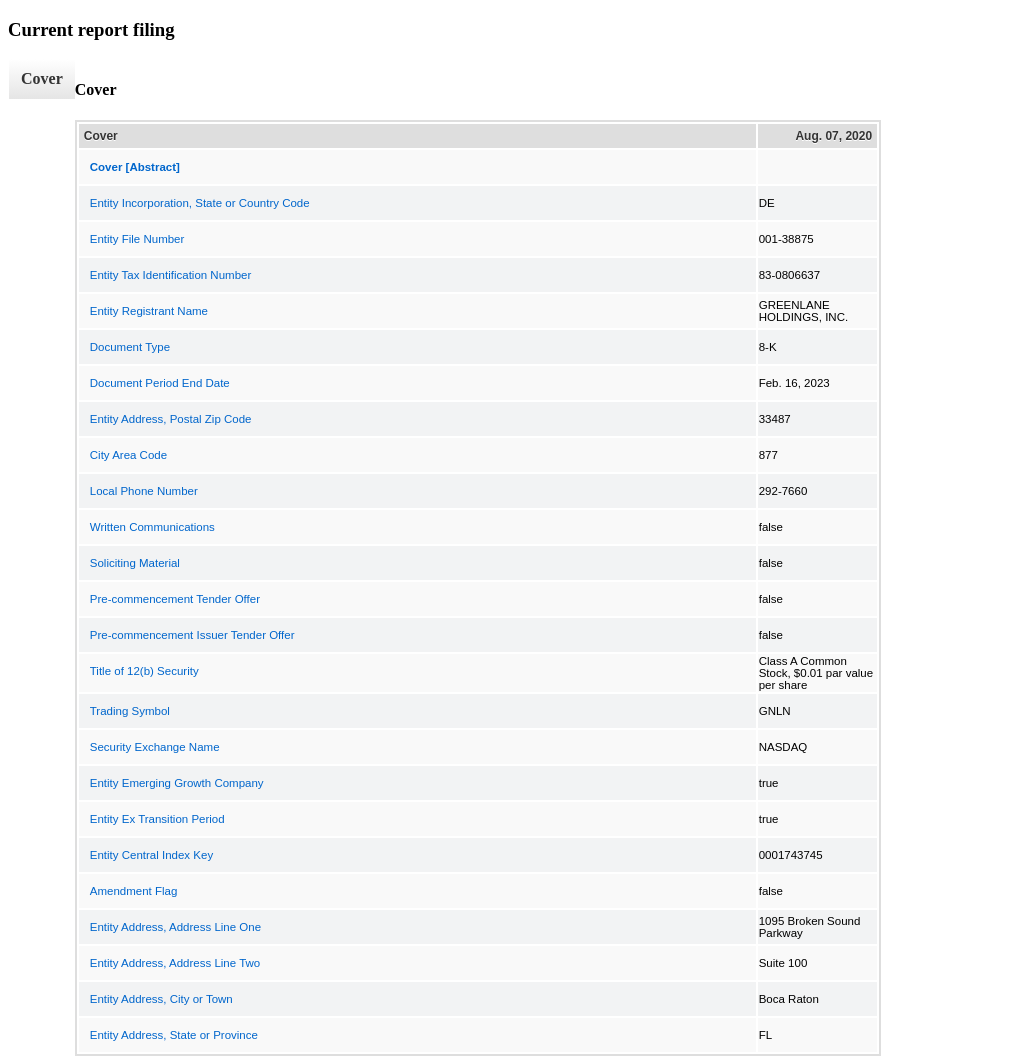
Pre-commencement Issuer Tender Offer (192, 635)
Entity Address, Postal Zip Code (171, 419)
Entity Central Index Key (151, 855)
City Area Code (128, 455)
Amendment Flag (134, 891)
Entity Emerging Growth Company (177, 783)
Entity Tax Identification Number (171, 275)
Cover (42, 78)
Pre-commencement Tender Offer (175, 599)
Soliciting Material (135, 563)
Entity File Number (137, 239)
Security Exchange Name (155, 747)
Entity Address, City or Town (161, 999)
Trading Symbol (130, 711)
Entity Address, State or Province (174, 1035)
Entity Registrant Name (149, 311)
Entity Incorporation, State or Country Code (200, 203)
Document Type (130, 347)
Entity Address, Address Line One (175, 927)
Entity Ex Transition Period (157, 819)
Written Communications (152, 527)
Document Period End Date (160, 383)
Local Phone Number (144, 491)
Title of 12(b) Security (144, 671)
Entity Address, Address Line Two (175, 963)
